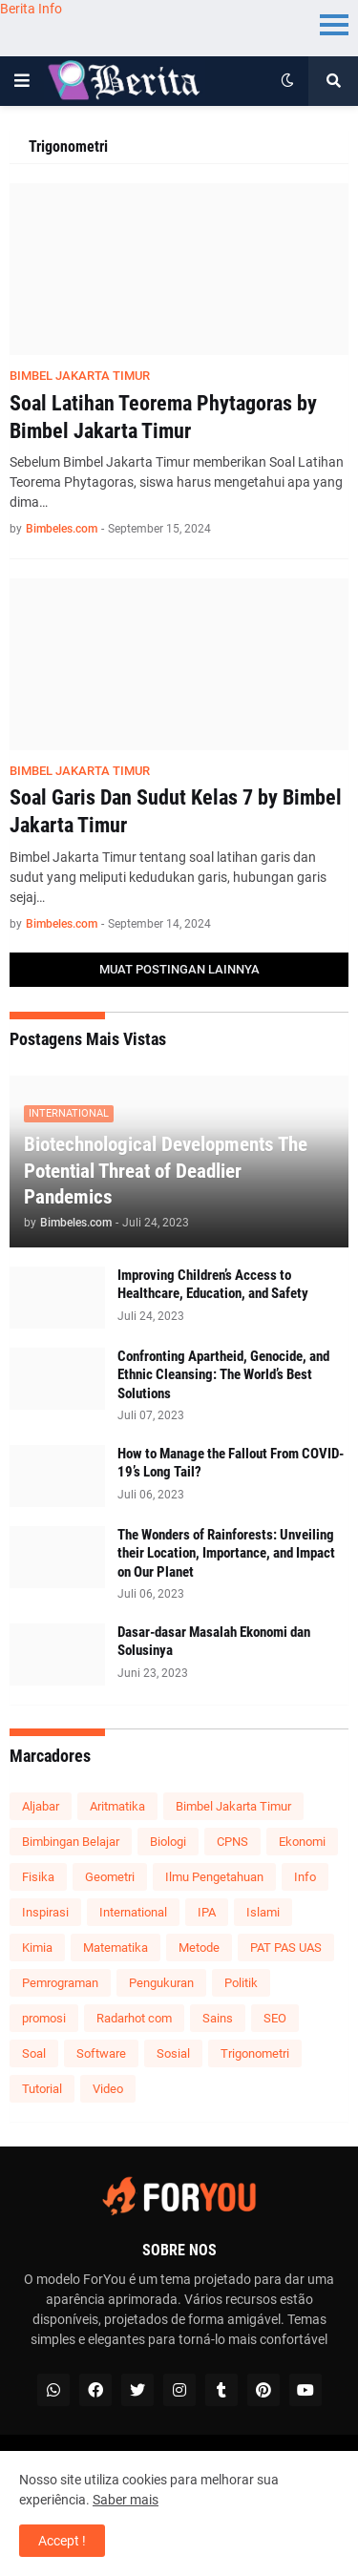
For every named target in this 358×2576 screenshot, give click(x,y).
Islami (263, 1912)
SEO (274, 2018)
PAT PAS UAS (286, 1947)
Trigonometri (255, 2053)
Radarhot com (134, 2018)
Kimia (37, 1947)
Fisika (38, 1877)
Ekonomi (302, 1841)
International (133, 1912)
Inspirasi (45, 1912)
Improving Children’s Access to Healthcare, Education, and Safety (212, 1285)
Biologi (168, 1841)
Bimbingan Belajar (70, 1841)
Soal (34, 2053)
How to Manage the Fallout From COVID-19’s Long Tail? (230, 1463)
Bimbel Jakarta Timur (233, 1806)
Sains (217, 2018)
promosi (44, 2018)
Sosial (173, 2053)
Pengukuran (161, 1983)
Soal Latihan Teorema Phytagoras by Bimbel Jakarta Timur (163, 417)
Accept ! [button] (62, 2540)
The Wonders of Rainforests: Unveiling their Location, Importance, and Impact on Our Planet (226, 1553)
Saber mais (125, 2499)
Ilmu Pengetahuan (214, 1877)
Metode (199, 1947)
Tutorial (42, 2089)
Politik (241, 1983)
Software (101, 2053)
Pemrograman (60, 1983)
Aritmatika (117, 1806)
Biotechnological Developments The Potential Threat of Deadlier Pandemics (165, 1170)
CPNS (232, 1841)
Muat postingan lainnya (179, 969)
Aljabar (40, 1806)
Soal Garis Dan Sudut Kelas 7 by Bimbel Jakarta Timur (176, 811)
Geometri (110, 1877)
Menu (334, 24)
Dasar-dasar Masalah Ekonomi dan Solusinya (213, 1641)
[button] (22, 81)
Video (108, 2089)
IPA (207, 1912)
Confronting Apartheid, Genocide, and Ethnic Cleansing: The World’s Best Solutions (223, 1375)
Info (305, 1877)
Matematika (115, 1947)
